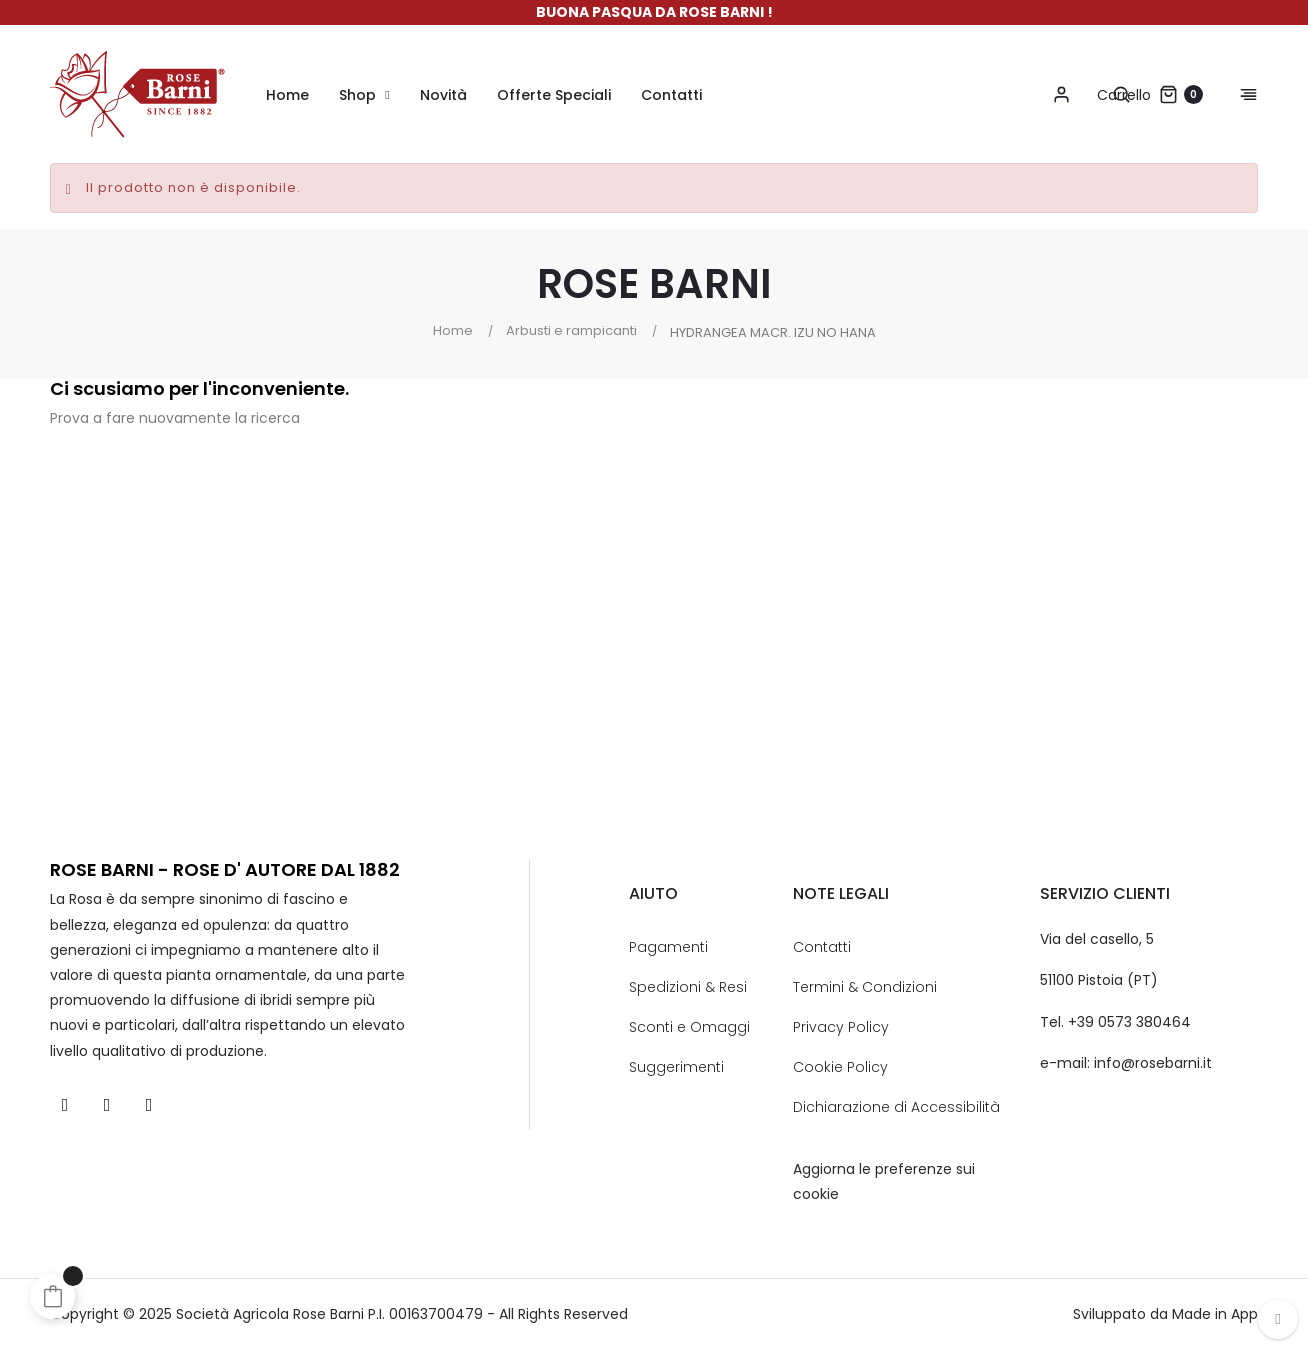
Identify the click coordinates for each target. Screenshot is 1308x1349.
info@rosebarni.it (1153, 1063)
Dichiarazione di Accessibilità (896, 1107)
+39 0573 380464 (1129, 1022)
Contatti (822, 947)
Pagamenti (668, 947)
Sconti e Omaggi (689, 1027)
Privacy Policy (841, 1027)
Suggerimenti (676, 1067)
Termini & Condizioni (865, 987)
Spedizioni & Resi (688, 987)
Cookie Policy (840, 1067)
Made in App (1215, 1314)
